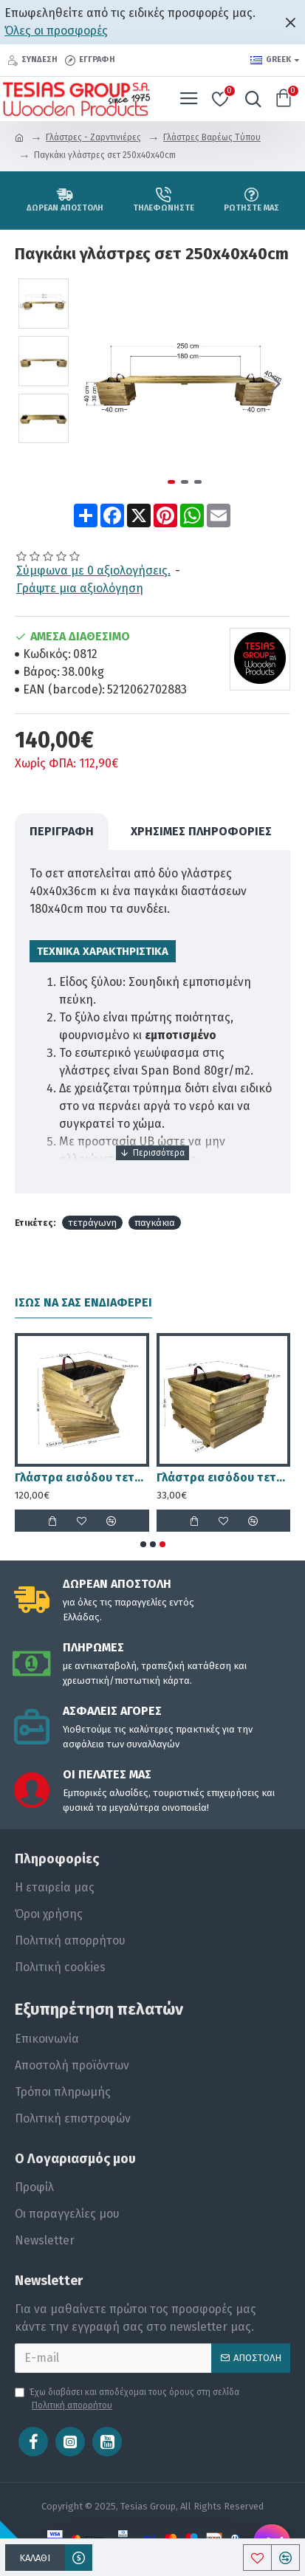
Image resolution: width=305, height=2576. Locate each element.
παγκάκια (154, 1222)
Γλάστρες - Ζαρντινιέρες (93, 137)
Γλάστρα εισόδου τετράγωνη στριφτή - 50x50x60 (82, 1477)
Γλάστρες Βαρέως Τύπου (212, 137)
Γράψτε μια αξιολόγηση (79, 588)
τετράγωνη (92, 1222)
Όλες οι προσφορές (56, 31)
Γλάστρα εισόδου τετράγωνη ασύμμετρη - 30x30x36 (224, 1477)
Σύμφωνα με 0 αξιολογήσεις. (93, 571)
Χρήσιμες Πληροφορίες (201, 831)
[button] (275, 383)
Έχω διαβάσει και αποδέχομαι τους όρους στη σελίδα (127, 2399)
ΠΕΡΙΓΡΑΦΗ (62, 831)
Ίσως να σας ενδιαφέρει (83, 1302)
